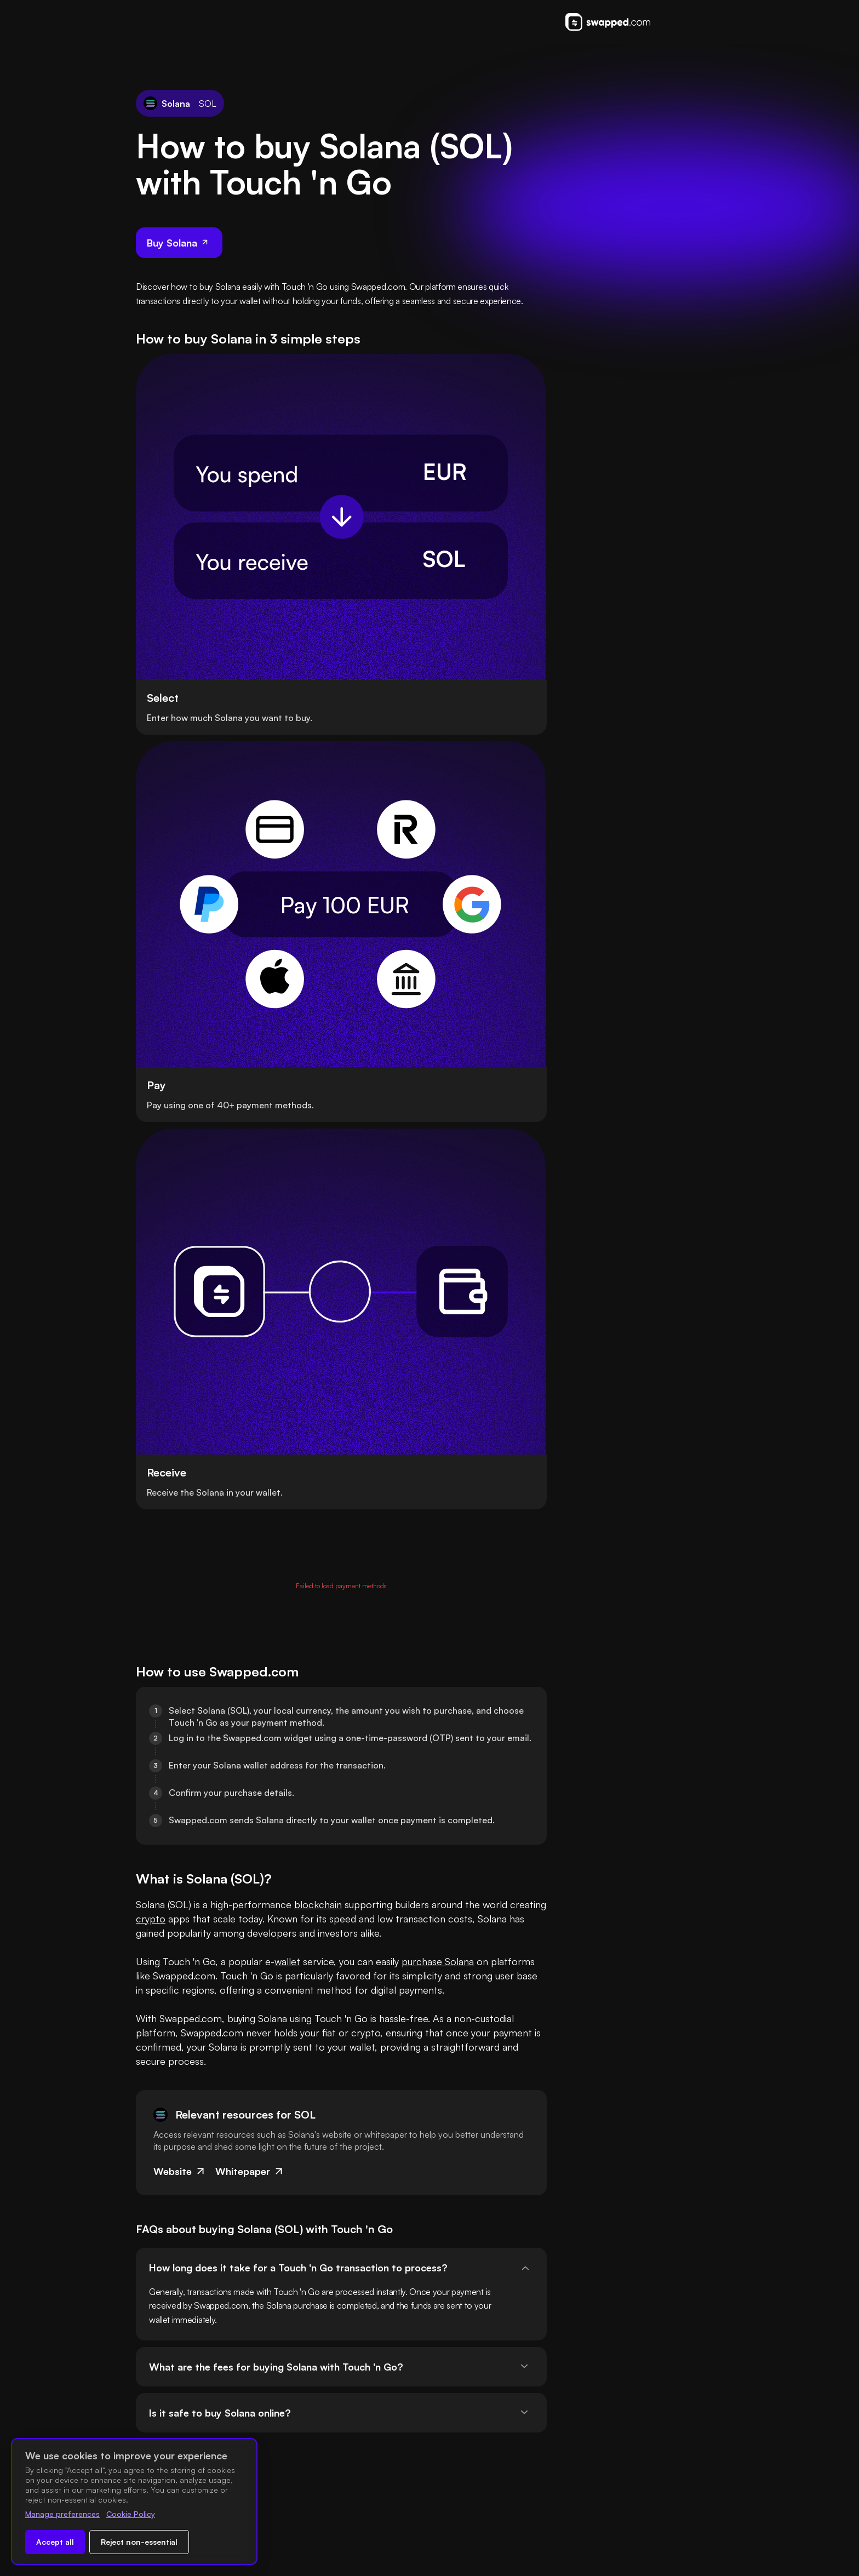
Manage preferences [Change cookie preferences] (62, 2513)
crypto (217, 884)
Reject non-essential (139, 2541)
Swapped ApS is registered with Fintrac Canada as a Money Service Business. (491, 2547)
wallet (287, 941)
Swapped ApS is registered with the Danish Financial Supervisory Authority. (488, 2484)
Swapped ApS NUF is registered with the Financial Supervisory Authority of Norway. (492, 2516)
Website (180, 1165)
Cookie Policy (130, 2513)
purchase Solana (438, 941)
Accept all (55, 2541)
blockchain (318, 870)
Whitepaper (250, 1165)
